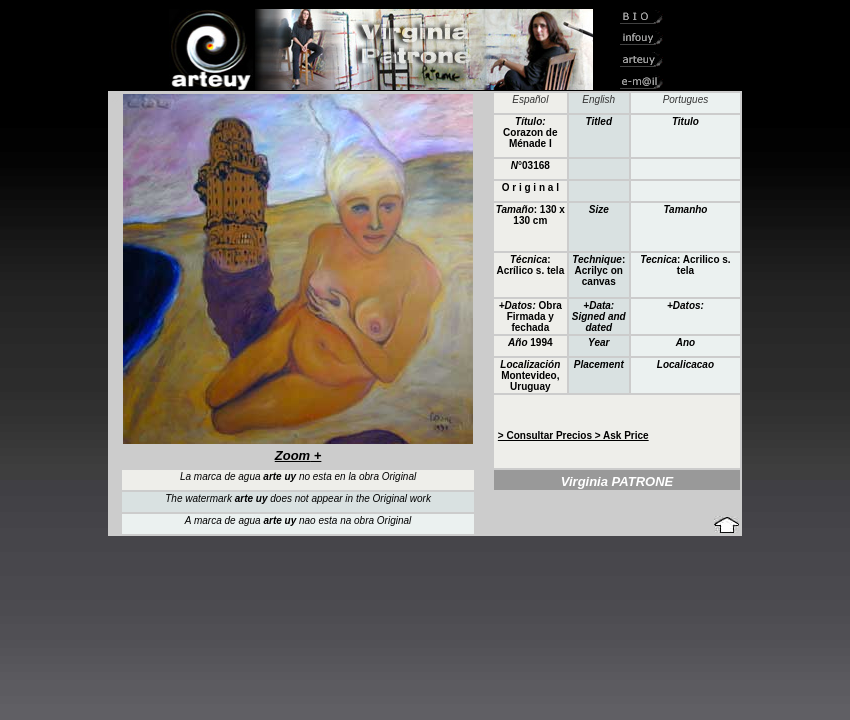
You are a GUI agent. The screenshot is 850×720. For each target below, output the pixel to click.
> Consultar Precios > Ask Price (573, 435)
